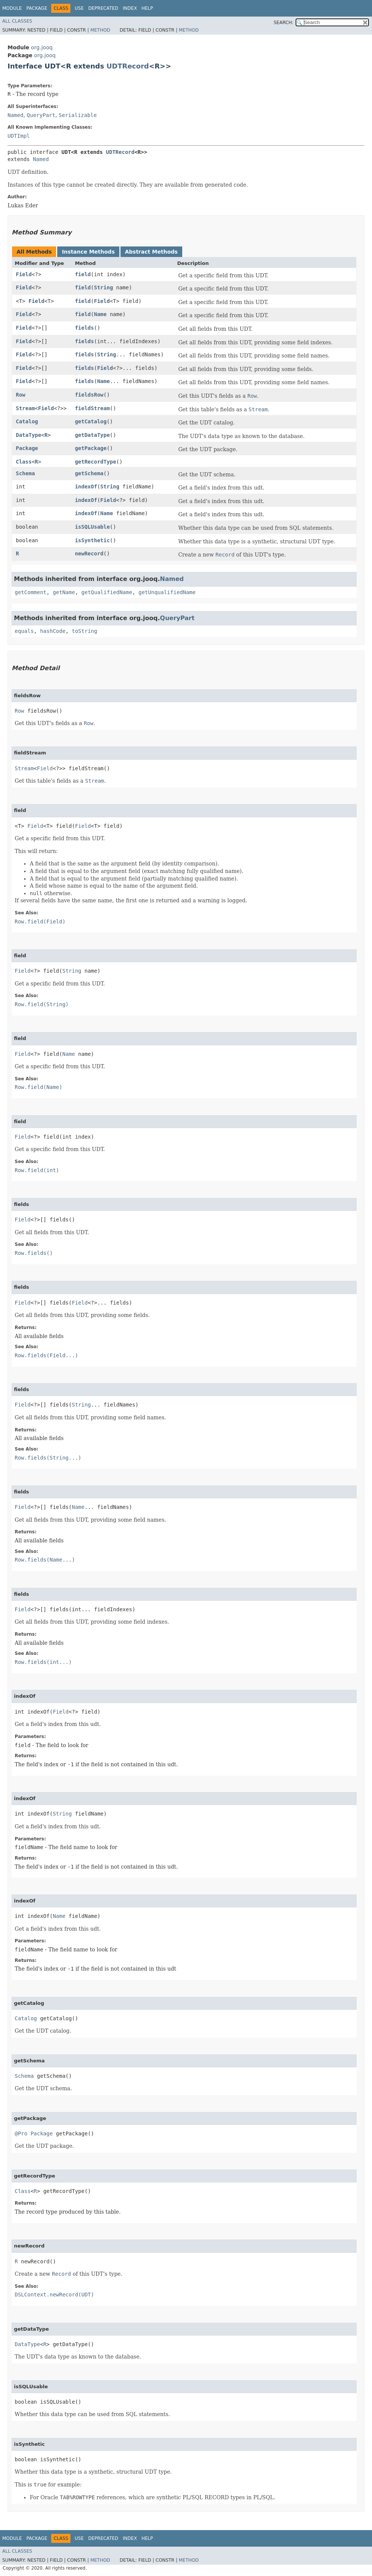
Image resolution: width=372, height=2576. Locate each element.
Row (20, 395)
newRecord (89, 553)
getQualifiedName (106, 592)
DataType (28, 435)
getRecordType (95, 462)
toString (84, 631)
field (83, 274)
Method (100, 30)
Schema (25, 473)
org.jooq (41, 47)
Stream (25, 408)
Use (79, 8)
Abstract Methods (151, 252)
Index (130, 8)
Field (24, 274)
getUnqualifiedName (167, 592)
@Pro (21, 2133)
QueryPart (41, 115)
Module (12, 8)
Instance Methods (88, 252)
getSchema (89, 473)
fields (84, 328)
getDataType (92, 435)
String (103, 287)
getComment (30, 592)
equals (24, 631)
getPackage (91, 448)
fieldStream (92, 408)
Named (15, 115)
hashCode (52, 631)
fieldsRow (89, 395)
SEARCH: (284, 22)
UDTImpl (19, 136)
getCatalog (91, 421)
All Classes (17, 21)
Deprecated (103, 8)
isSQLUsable (92, 527)
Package (36, 8)
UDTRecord (128, 66)
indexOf (86, 487)
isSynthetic (92, 540)
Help (147, 8)
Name (100, 314)
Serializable (78, 115)
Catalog (27, 421)
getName (64, 592)
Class (24, 462)
